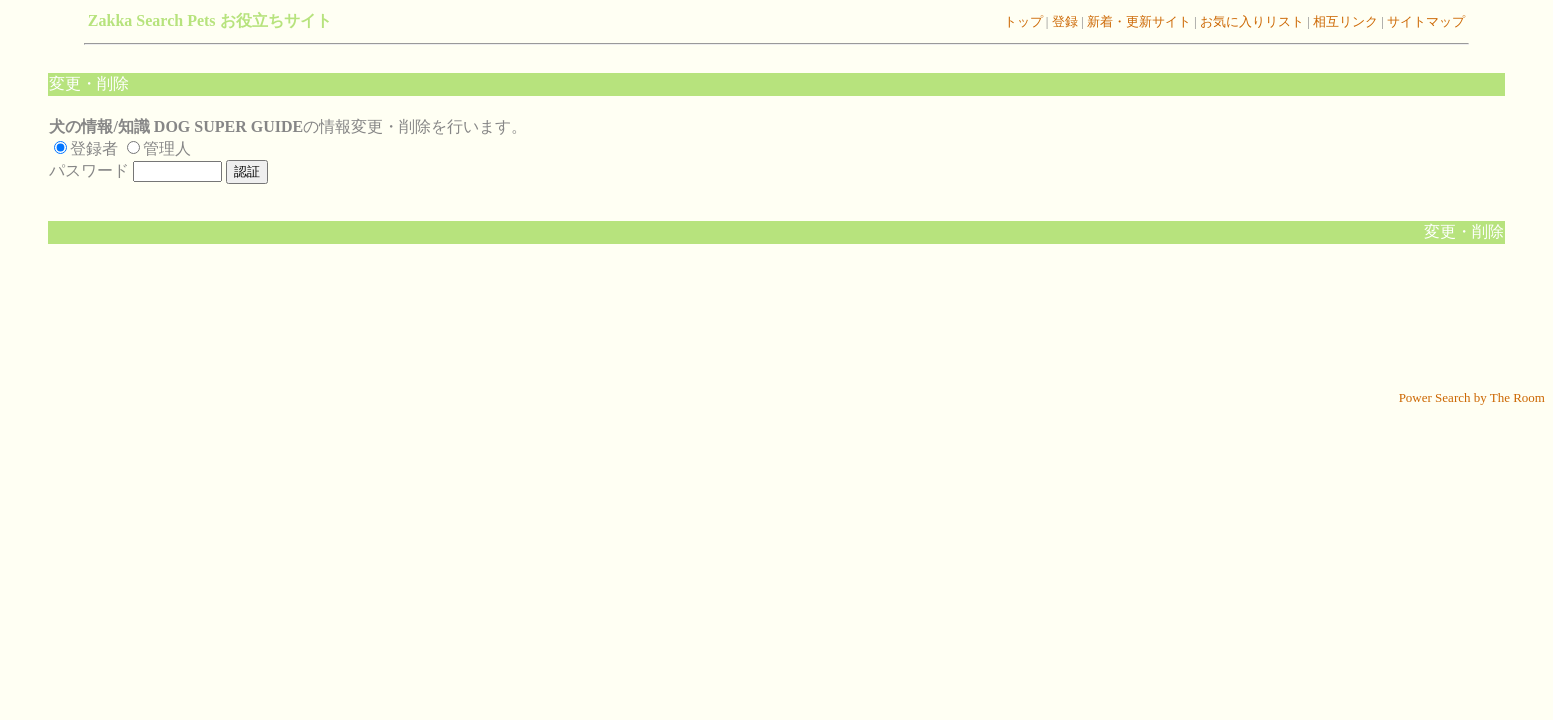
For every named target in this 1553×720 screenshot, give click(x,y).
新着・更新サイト (1137, 21)
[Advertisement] (777, 327)
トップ (1023, 21)
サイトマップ (1424, 21)
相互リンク (1346, 21)
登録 (1062, 21)
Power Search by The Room (1472, 397)
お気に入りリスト (1250, 21)
